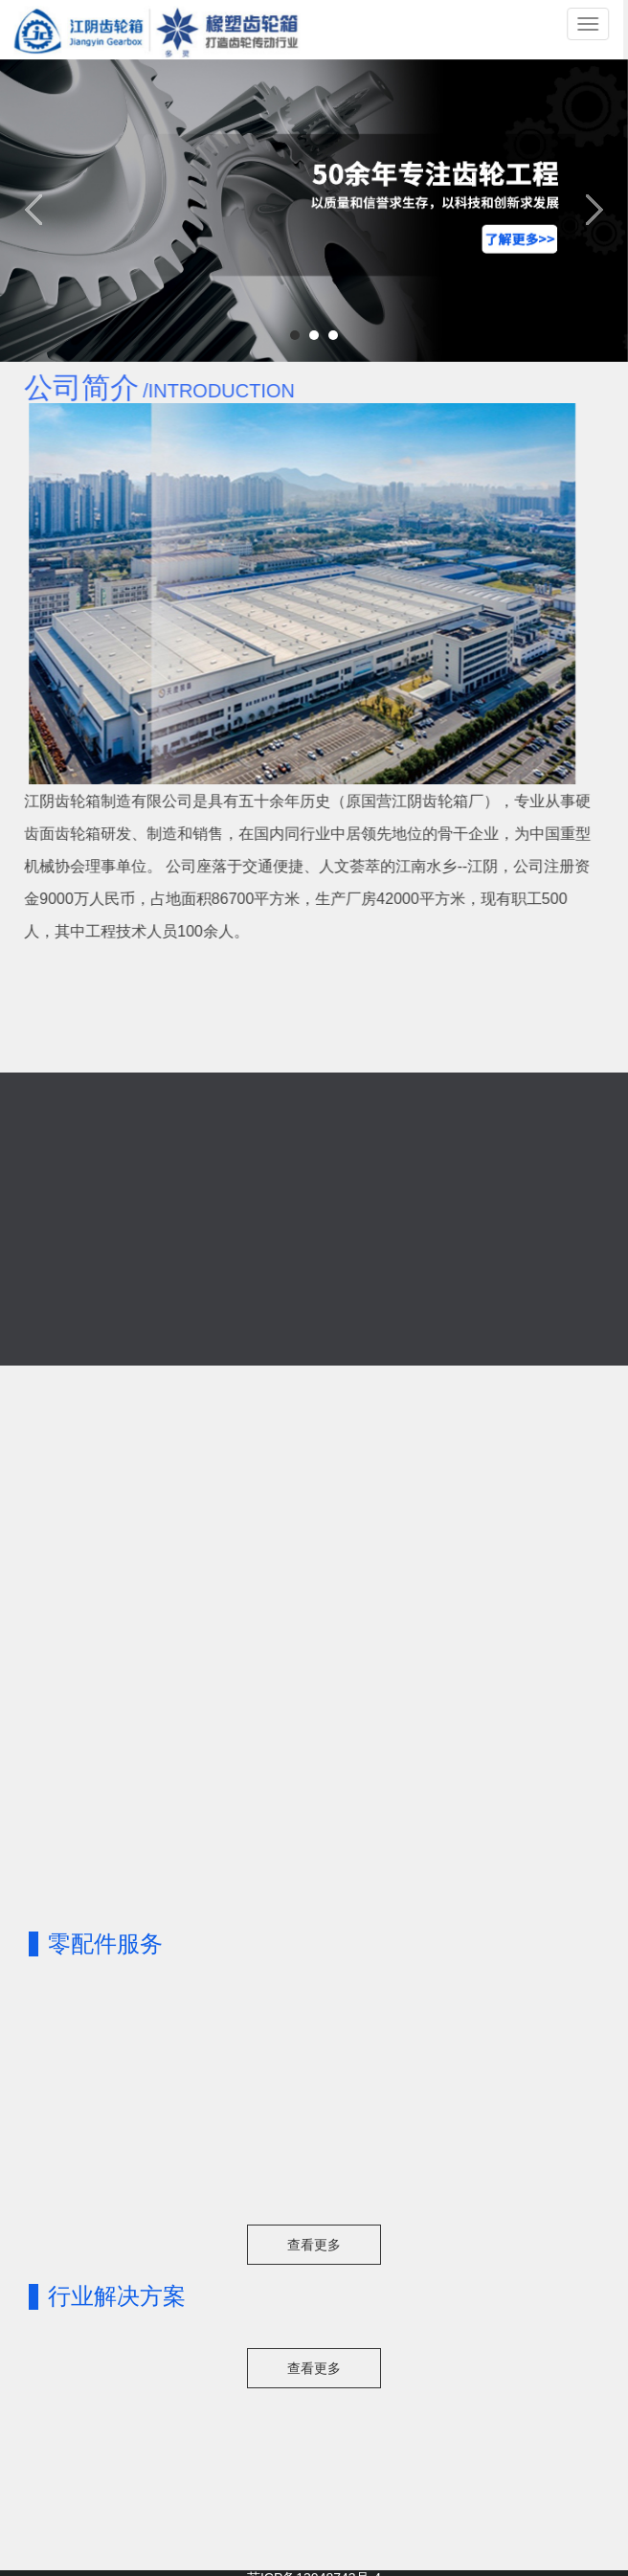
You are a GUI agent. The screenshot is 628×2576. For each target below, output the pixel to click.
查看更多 (314, 2244)
